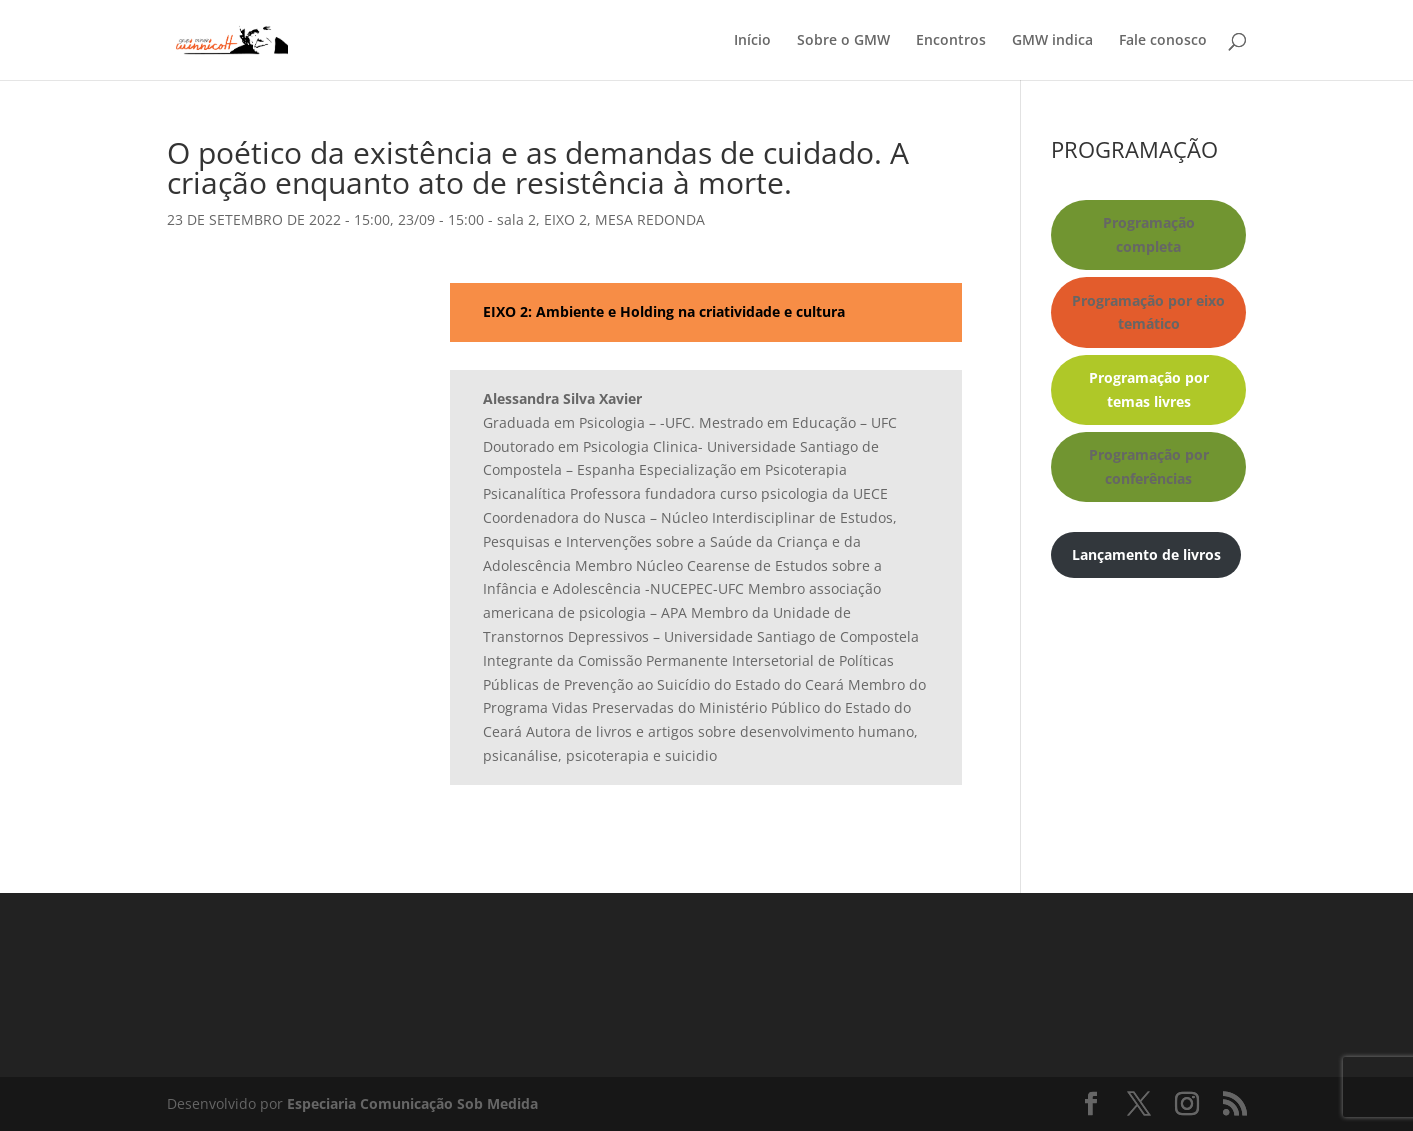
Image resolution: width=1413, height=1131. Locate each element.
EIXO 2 (565, 219)
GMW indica (1052, 41)
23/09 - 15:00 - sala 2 (467, 219)
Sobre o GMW (843, 41)
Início (752, 41)
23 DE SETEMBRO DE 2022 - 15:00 (278, 219)
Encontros (951, 41)
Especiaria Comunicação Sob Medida (412, 1103)
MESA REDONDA (650, 219)
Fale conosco (1163, 41)
